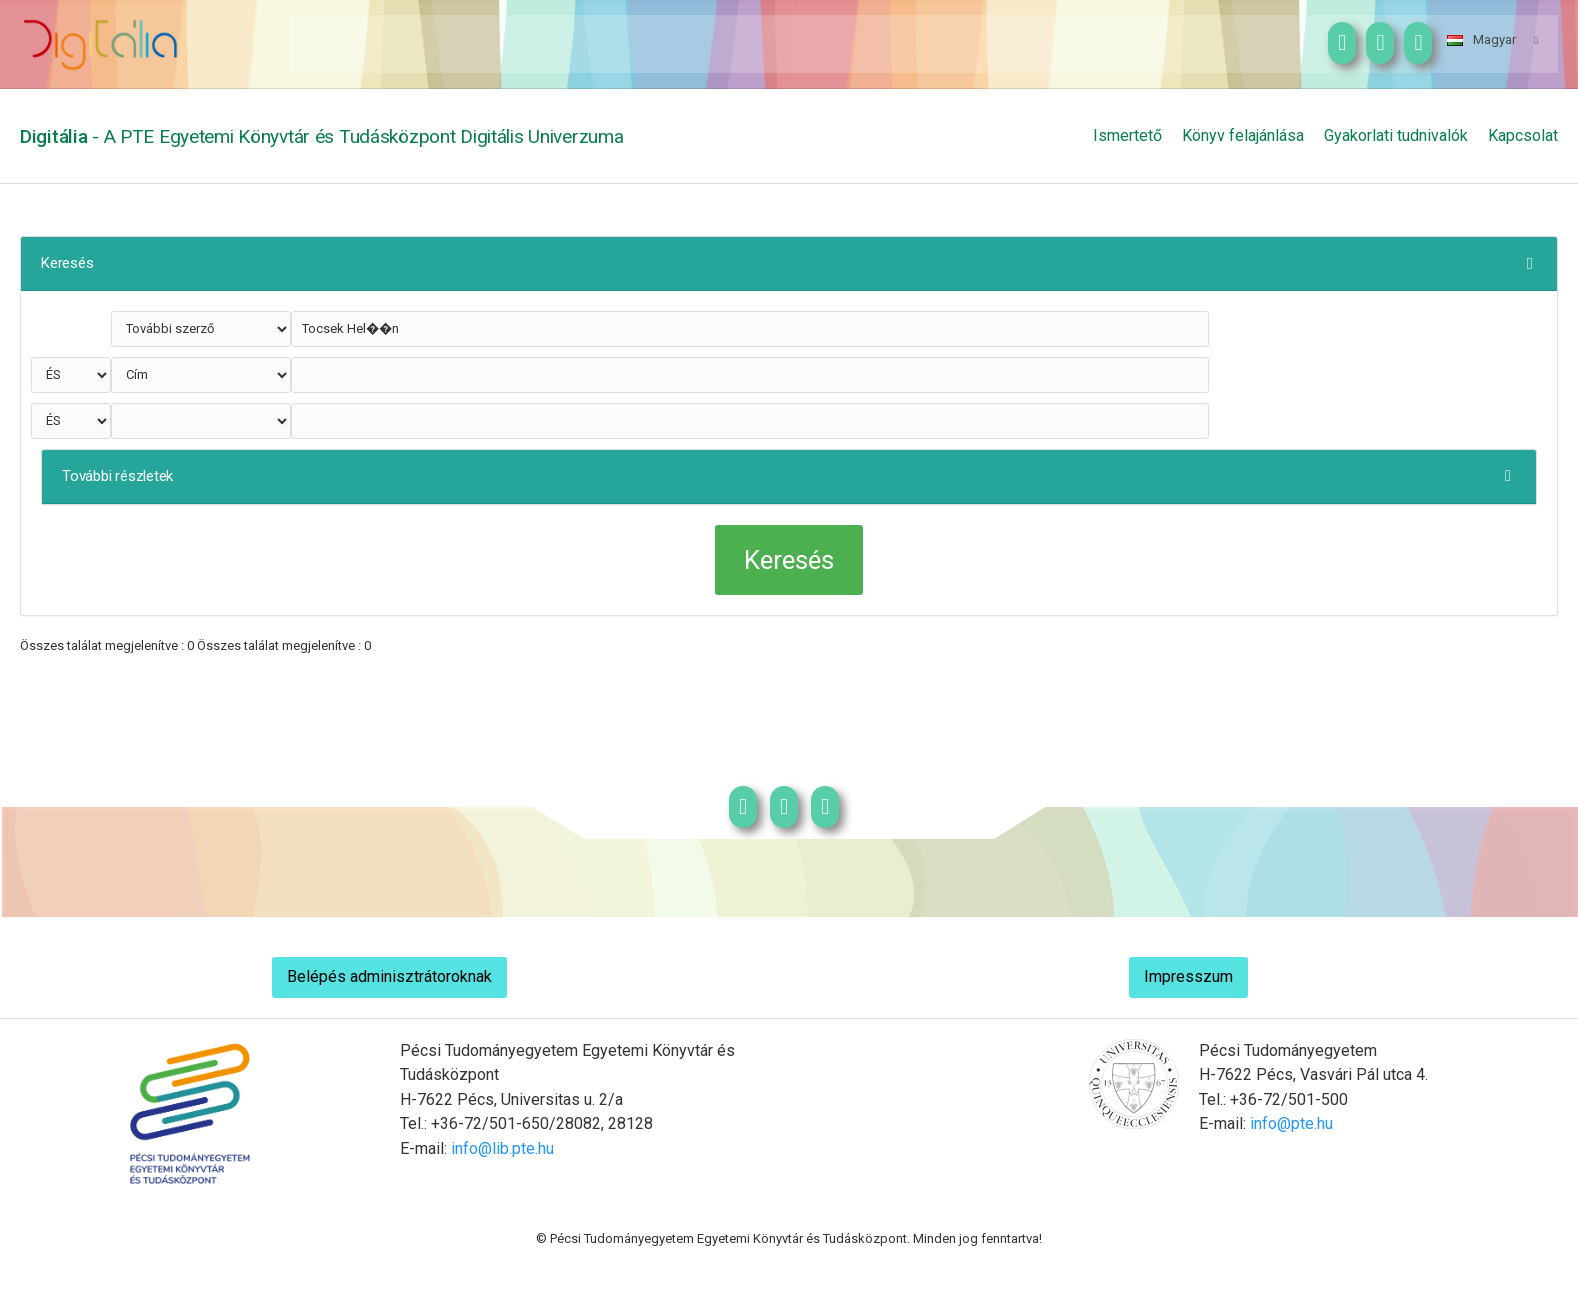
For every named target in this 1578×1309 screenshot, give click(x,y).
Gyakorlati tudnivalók (1396, 135)
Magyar (1481, 39)
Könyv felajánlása (1243, 135)
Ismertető (1127, 135)
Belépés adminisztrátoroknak (389, 976)
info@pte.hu (1291, 1123)
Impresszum (1188, 976)
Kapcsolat (1523, 135)
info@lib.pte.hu (502, 1148)
